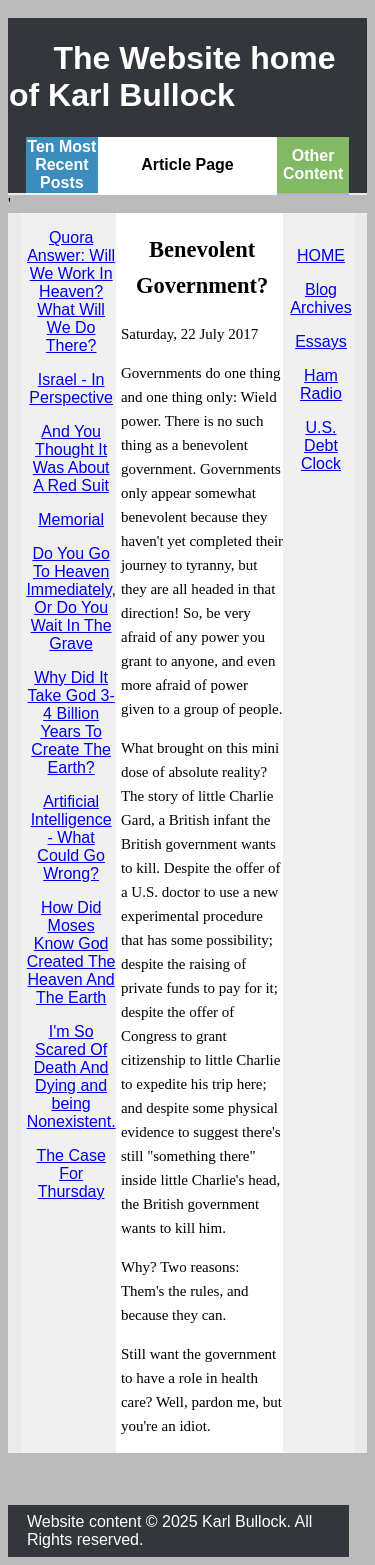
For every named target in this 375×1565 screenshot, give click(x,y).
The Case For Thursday (70, 1173)
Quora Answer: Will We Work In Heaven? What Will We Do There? (71, 291)
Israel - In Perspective (71, 388)
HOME (321, 255)
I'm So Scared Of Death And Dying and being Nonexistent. (71, 1076)
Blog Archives (320, 298)
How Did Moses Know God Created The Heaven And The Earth (71, 952)
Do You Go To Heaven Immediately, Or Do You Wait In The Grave (71, 598)
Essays (321, 341)
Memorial (71, 519)
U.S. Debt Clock (321, 445)
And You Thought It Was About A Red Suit (71, 458)
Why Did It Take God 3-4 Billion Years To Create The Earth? (71, 722)
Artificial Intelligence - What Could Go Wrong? (71, 837)
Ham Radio (321, 384)
